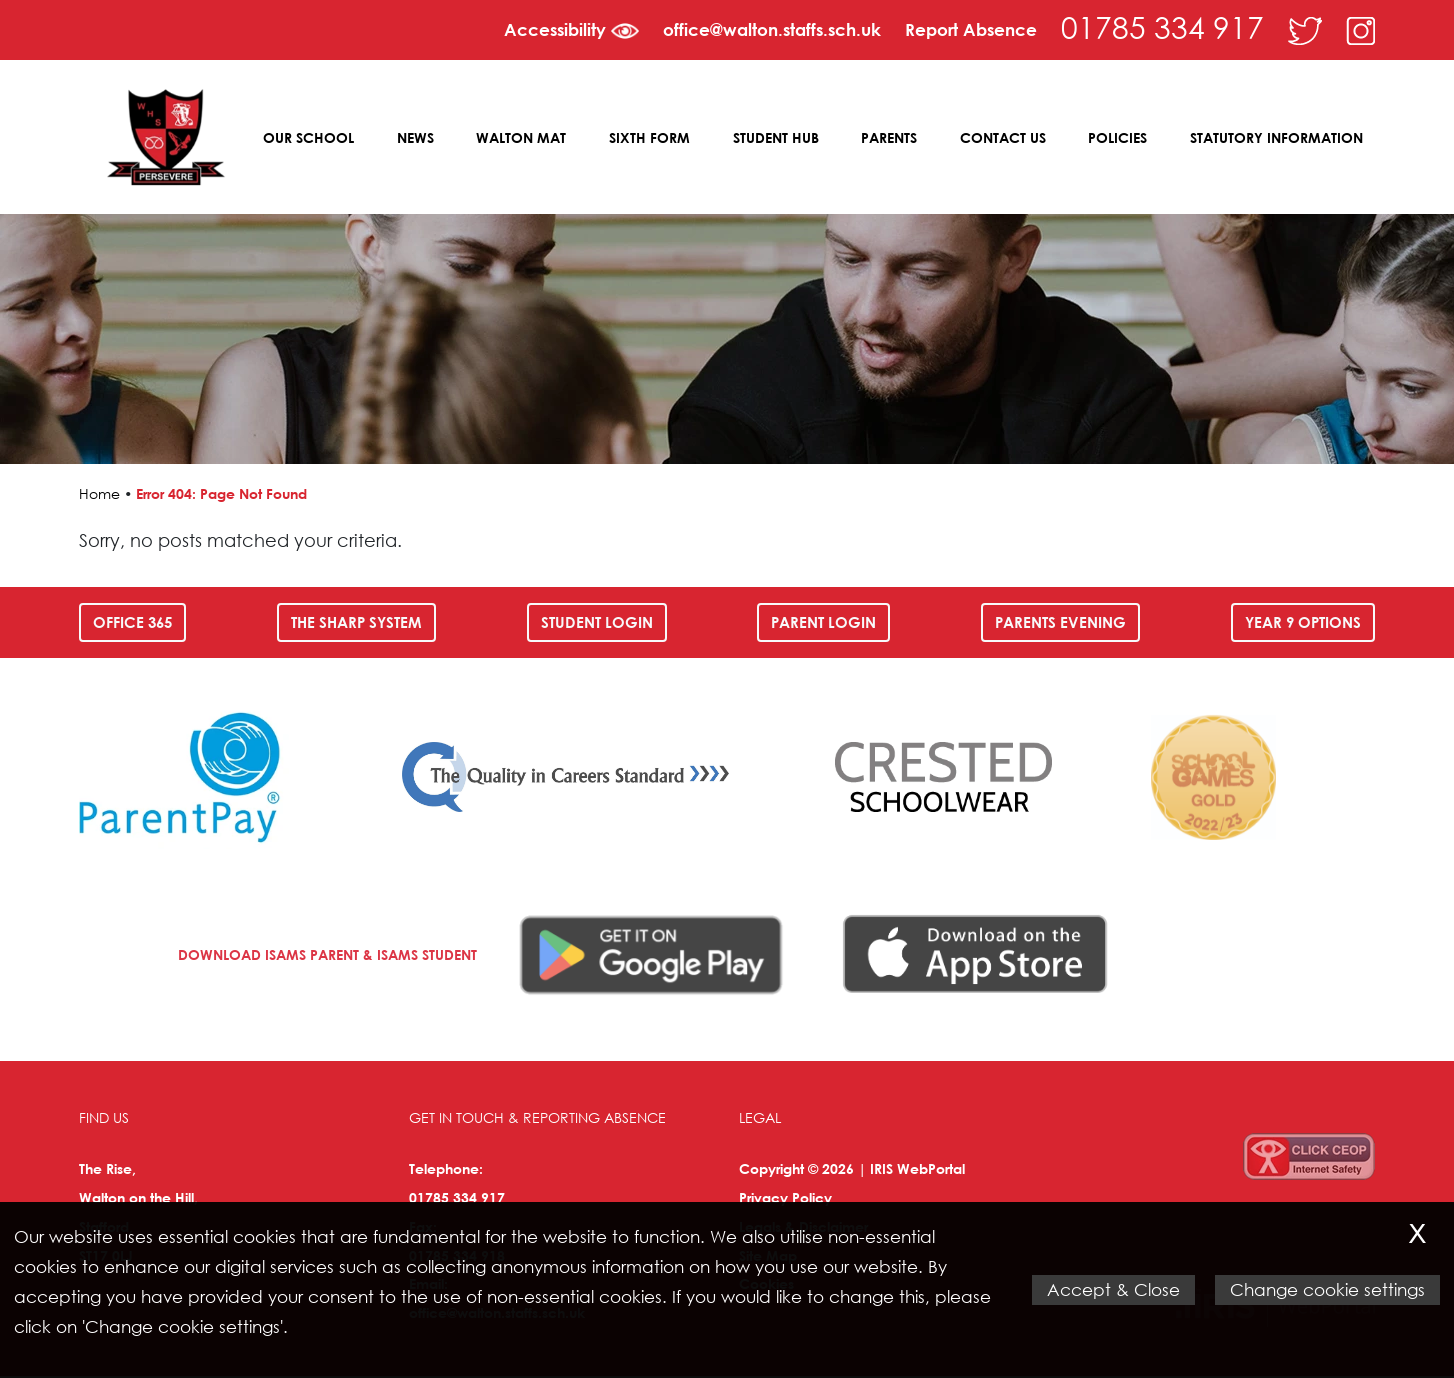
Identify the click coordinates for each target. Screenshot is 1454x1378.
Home (99, 495)
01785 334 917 (1162, 26)
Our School (311, 138)
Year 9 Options (1303, 624)
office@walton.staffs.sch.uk (772, 29)
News (417, 138)
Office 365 (132, 624)
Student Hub (777, 138)
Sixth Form (651, 138)
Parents (890, 138)
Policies (1118, 138)
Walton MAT (523, 138)
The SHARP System (356, 624)
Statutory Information (1276, 138)
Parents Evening (1060, 624)
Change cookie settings (1327, 1289)
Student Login (597, 624)
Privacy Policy (785, 1199)
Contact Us (1003, 138)
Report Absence (971, 29)
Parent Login (823, 624)
